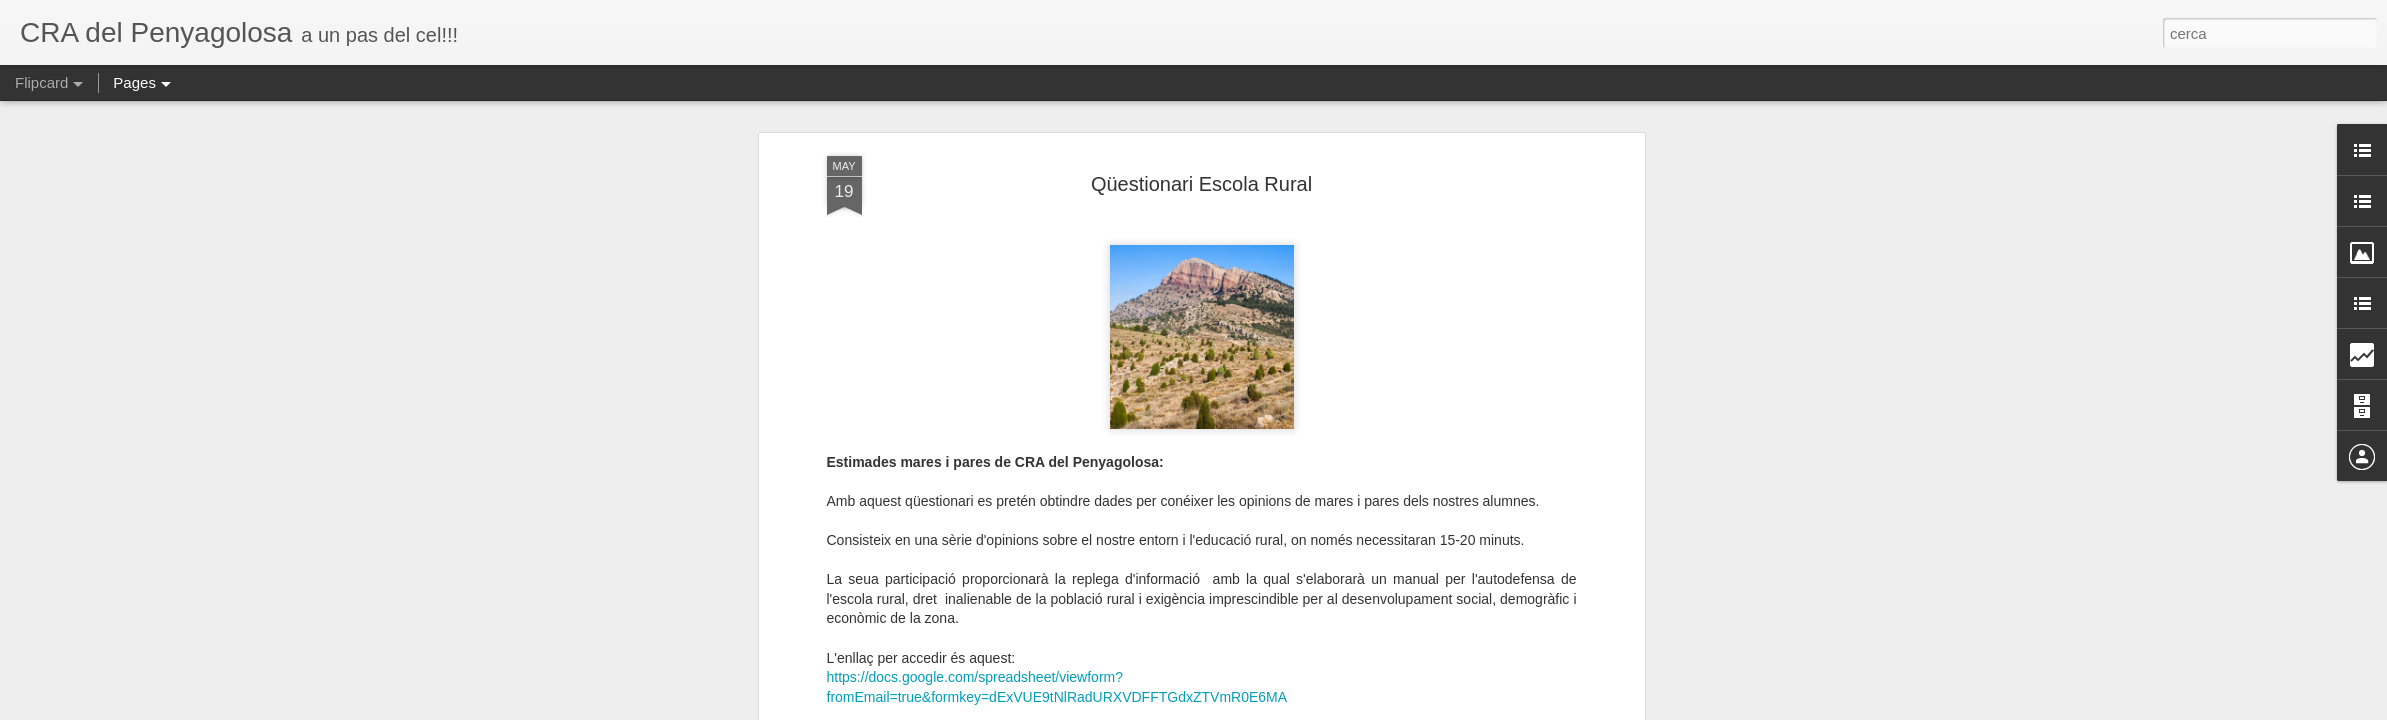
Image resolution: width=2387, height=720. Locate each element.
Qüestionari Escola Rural (1201, 163)
